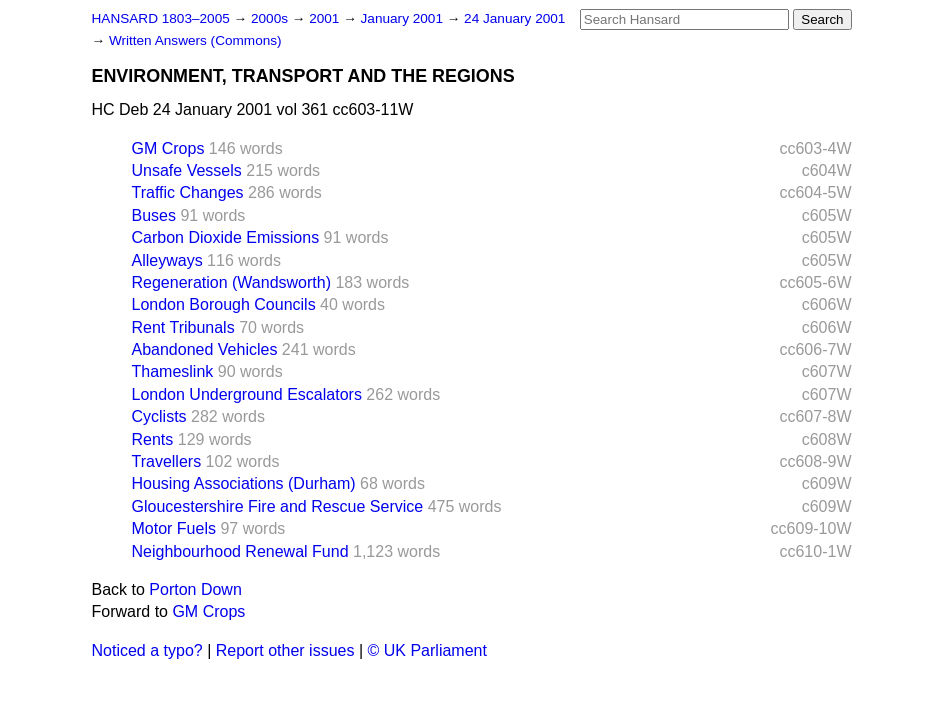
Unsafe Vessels (187, 170)
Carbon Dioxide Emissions (226, 237)
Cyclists (159, 416)
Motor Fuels (174, 528)
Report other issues (285, 650)
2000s (271, 18)
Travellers (167, 461)
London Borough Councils (224, 304)
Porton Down (195, 589)
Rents (153, 439)
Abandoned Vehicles (205, 349)
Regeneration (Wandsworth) (232, 282)
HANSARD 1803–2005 (161, 18)
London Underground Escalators (247, 394)
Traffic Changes (188, 192)
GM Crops (168, 148)
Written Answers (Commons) (195, 40)
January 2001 (404, 18)
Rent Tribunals (183, 327)
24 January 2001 (514, 18)
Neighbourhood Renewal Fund (240, 551)
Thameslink (173, 371)
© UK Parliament (427, 650)
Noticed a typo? (147, 650)
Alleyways (167, 260)
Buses (154, 215)
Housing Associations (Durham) (244, 483)
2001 (326, 18)
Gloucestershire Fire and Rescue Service (278, 506)
